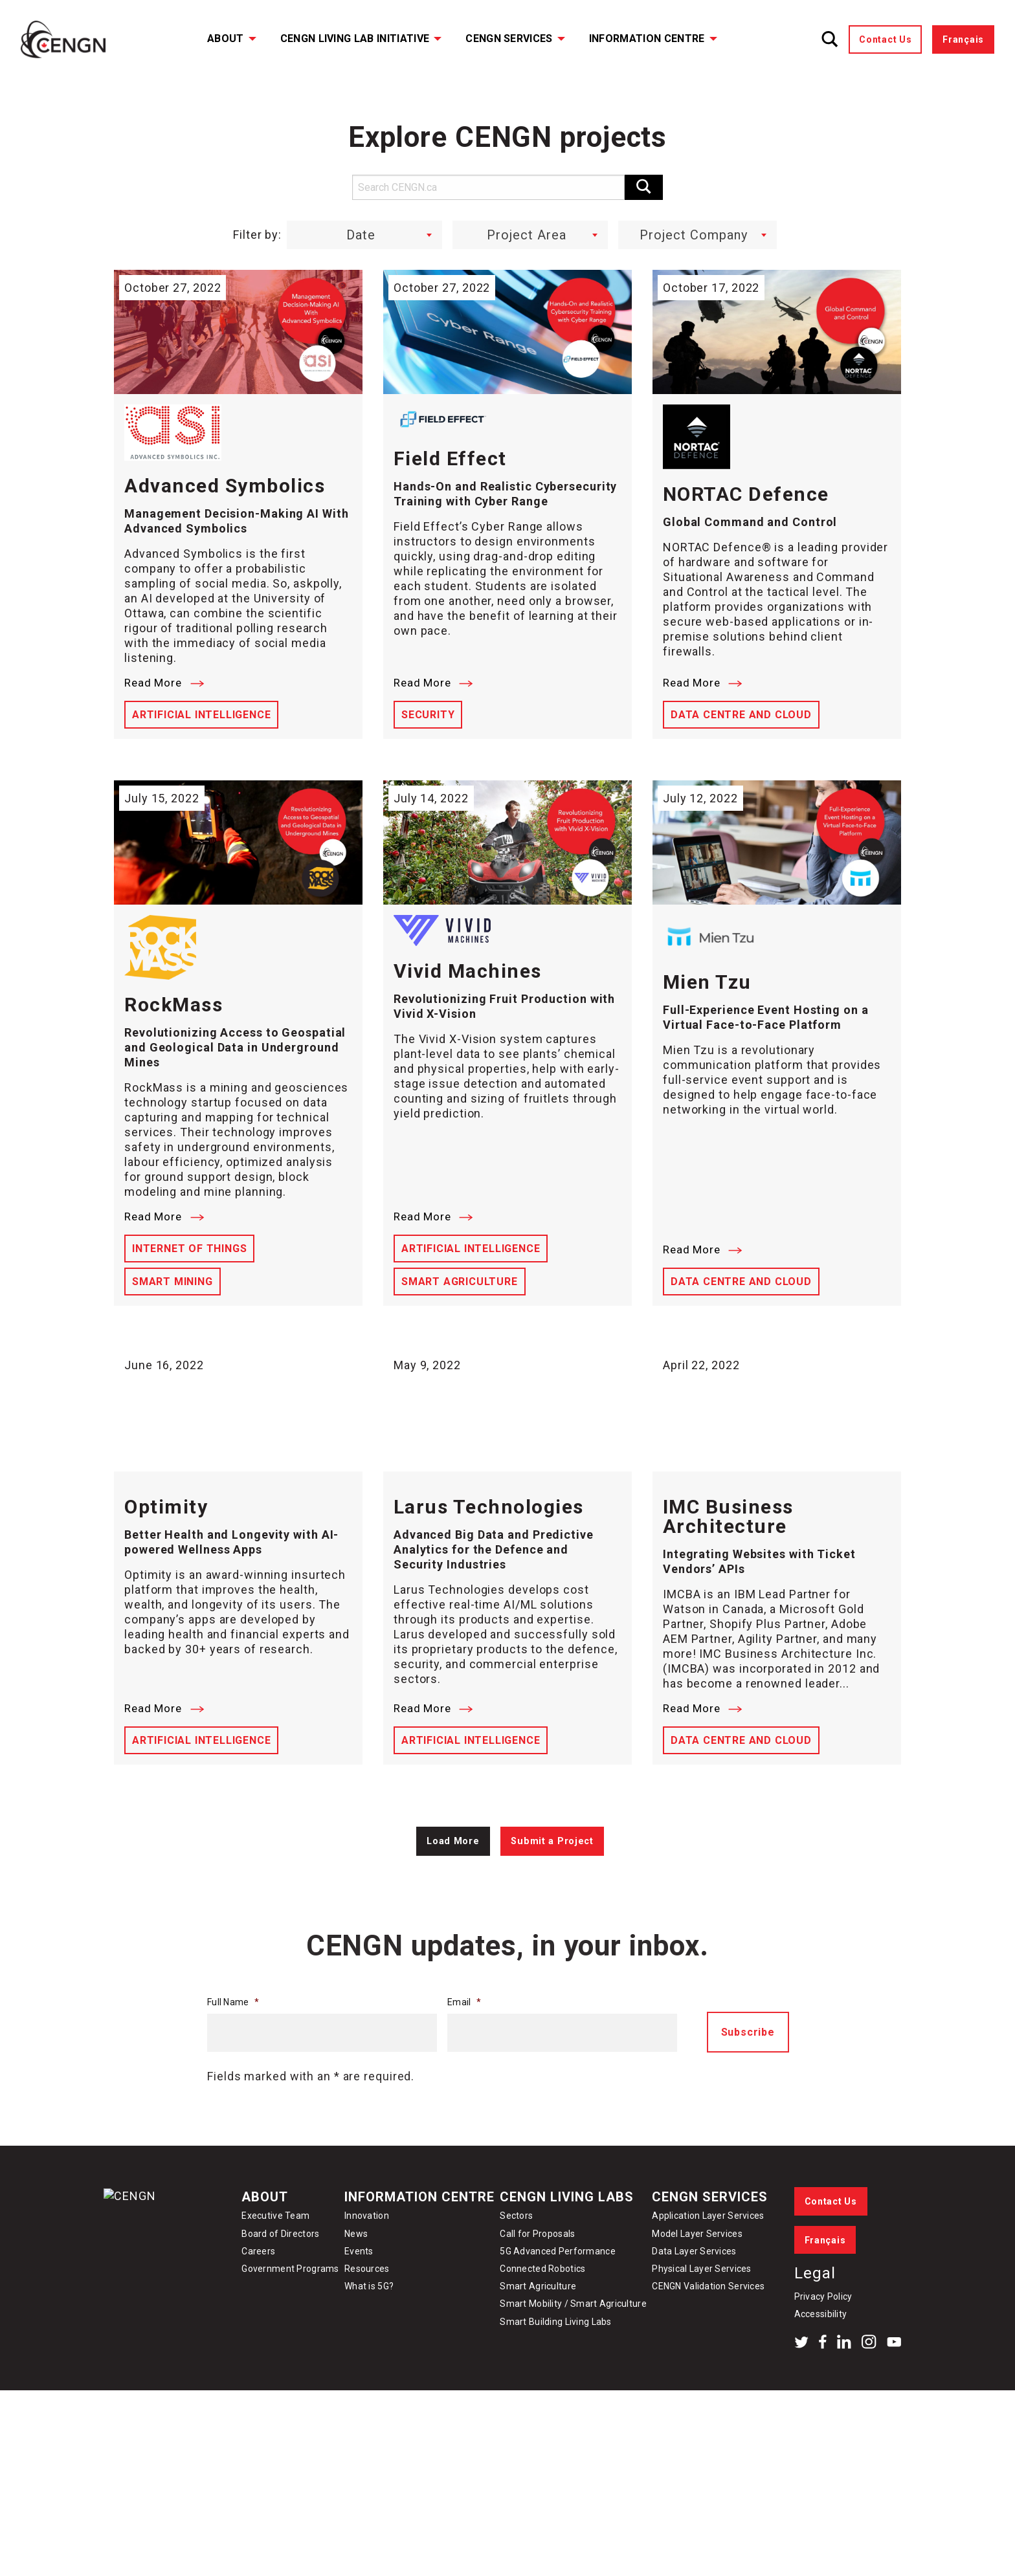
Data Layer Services (694, 2291)
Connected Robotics (542, 2309)
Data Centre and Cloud (741, 715)
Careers (258, 2291)
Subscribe (748, 2073)
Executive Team (275, 2256)
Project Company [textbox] (694, 235)
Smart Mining (172, 1281)
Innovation (366, 2256)
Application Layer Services (708, 2256)
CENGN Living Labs (567, 2237)
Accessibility (820, 2355)
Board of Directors (280, 2274)
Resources (367, 2309)
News (356, 2274)
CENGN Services (508, 38)
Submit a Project (552, 1881)
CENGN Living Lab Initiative (355, 38)
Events (359, 2291)
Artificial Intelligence (201, 715)
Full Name (233, 2042)
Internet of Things (189, 1248)
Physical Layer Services (701, 2309)
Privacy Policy (823, 2336)
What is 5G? (369, 2327)
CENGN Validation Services (708, 2327)
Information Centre (647, 38)
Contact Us (885, 39)
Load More (453, 1881)
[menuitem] (223, 39)
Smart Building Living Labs (555, 2362)
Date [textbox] (360, 235)
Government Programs (290, 2309)
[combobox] (364, 235)
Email (464, 2042)
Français (963, 39)
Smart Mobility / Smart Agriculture (573, 2344)
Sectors (516, 2256)
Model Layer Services (697, 2274)
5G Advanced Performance (557, 2291)
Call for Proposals (537, 2274)
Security (427, 715)
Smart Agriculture (459, 1281)
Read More (164, 682)
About (225, 38)
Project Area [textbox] (526, 235)
